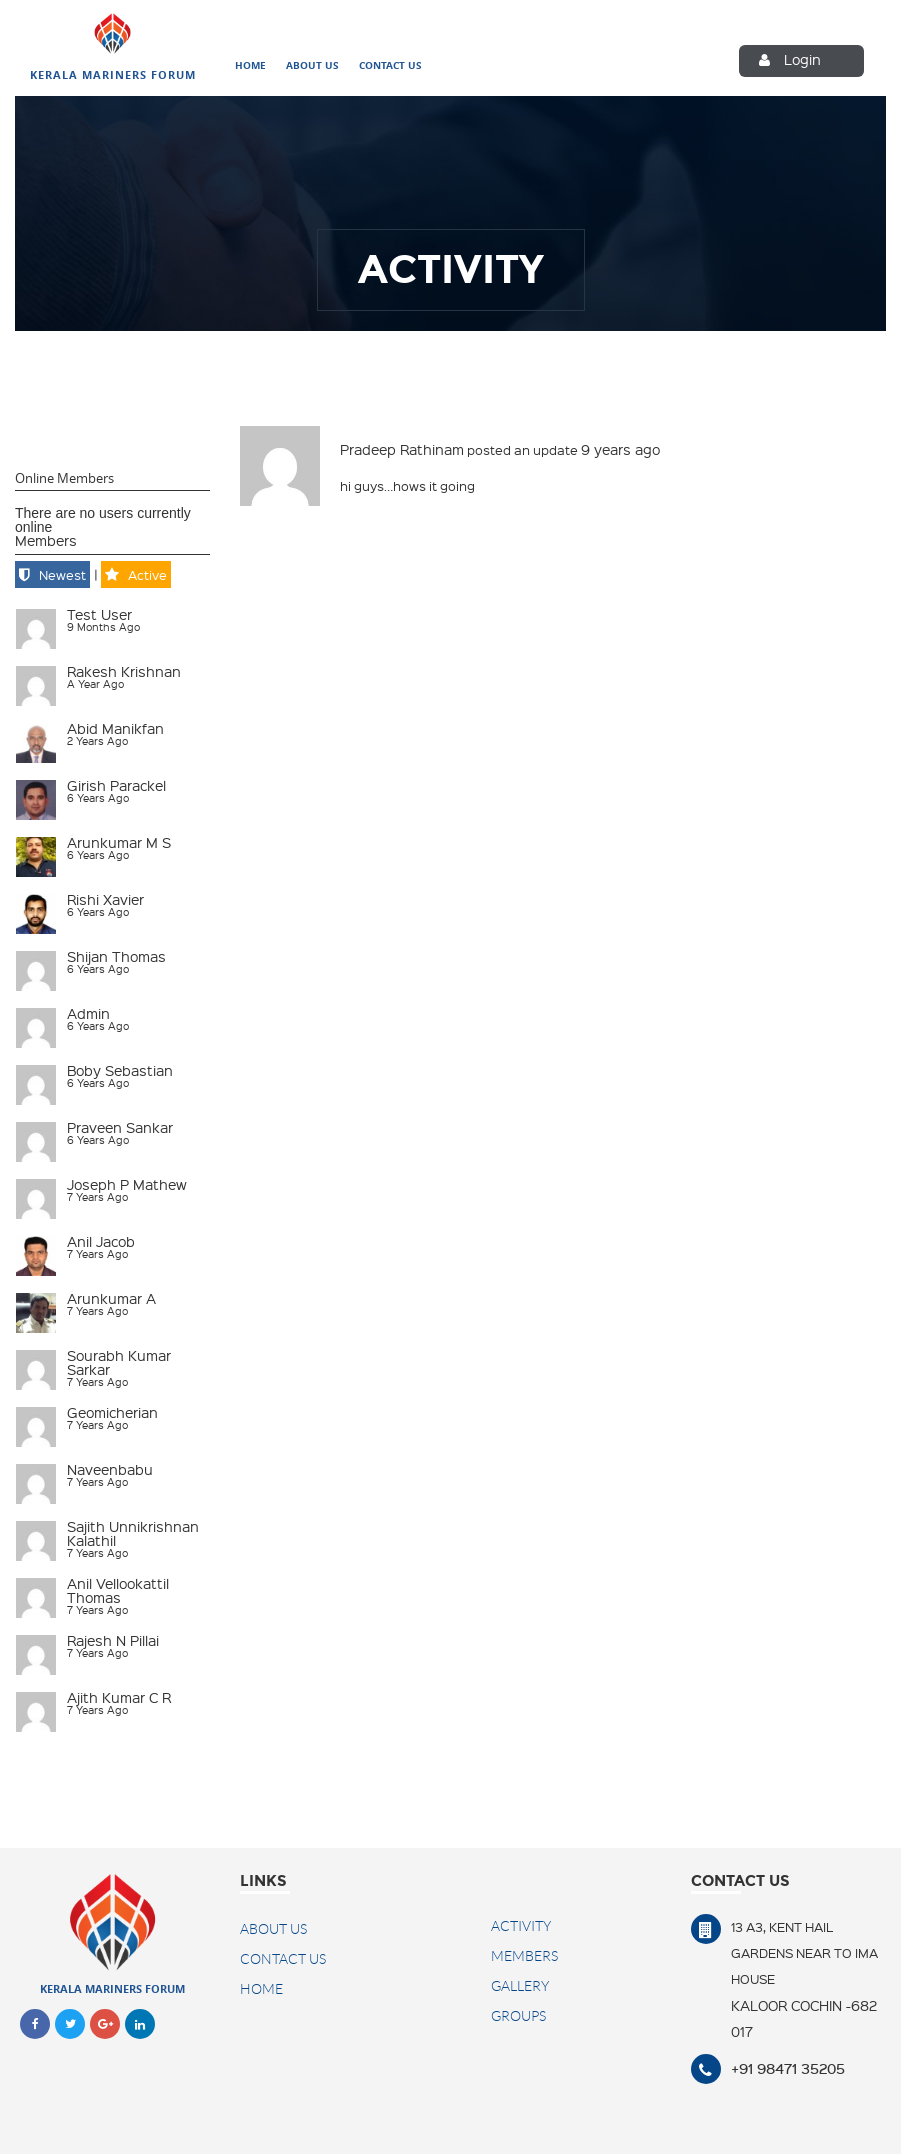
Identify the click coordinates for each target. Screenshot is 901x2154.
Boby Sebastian (120, 1070)
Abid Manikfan (115, 728)
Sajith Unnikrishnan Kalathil (133, 1533)
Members (46, 540)
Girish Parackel (116, 785)
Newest (62, 574)
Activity (521, 1926)
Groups (518, 2016)
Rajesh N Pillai (113, 1640)
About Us (312, 66)
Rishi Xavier (105, 899)
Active (147, 574)
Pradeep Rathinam (402, 449)
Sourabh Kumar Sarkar (119, 1362)
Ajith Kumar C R (119, 1697)
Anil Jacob (101, 1241)
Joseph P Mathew (127, 1184)
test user (99, 614)
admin (88, 1013)
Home (250, 66)
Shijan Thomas (116, 956)
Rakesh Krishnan (124, 671)
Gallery (520, 1986)
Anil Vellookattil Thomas (118, 1590)
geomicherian (112, 1412)
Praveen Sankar (120, 1127)
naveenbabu (110, 1469)
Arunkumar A (111, 1298)
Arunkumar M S (119, 842)
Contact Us (390, 66)
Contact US (283, 1959)
